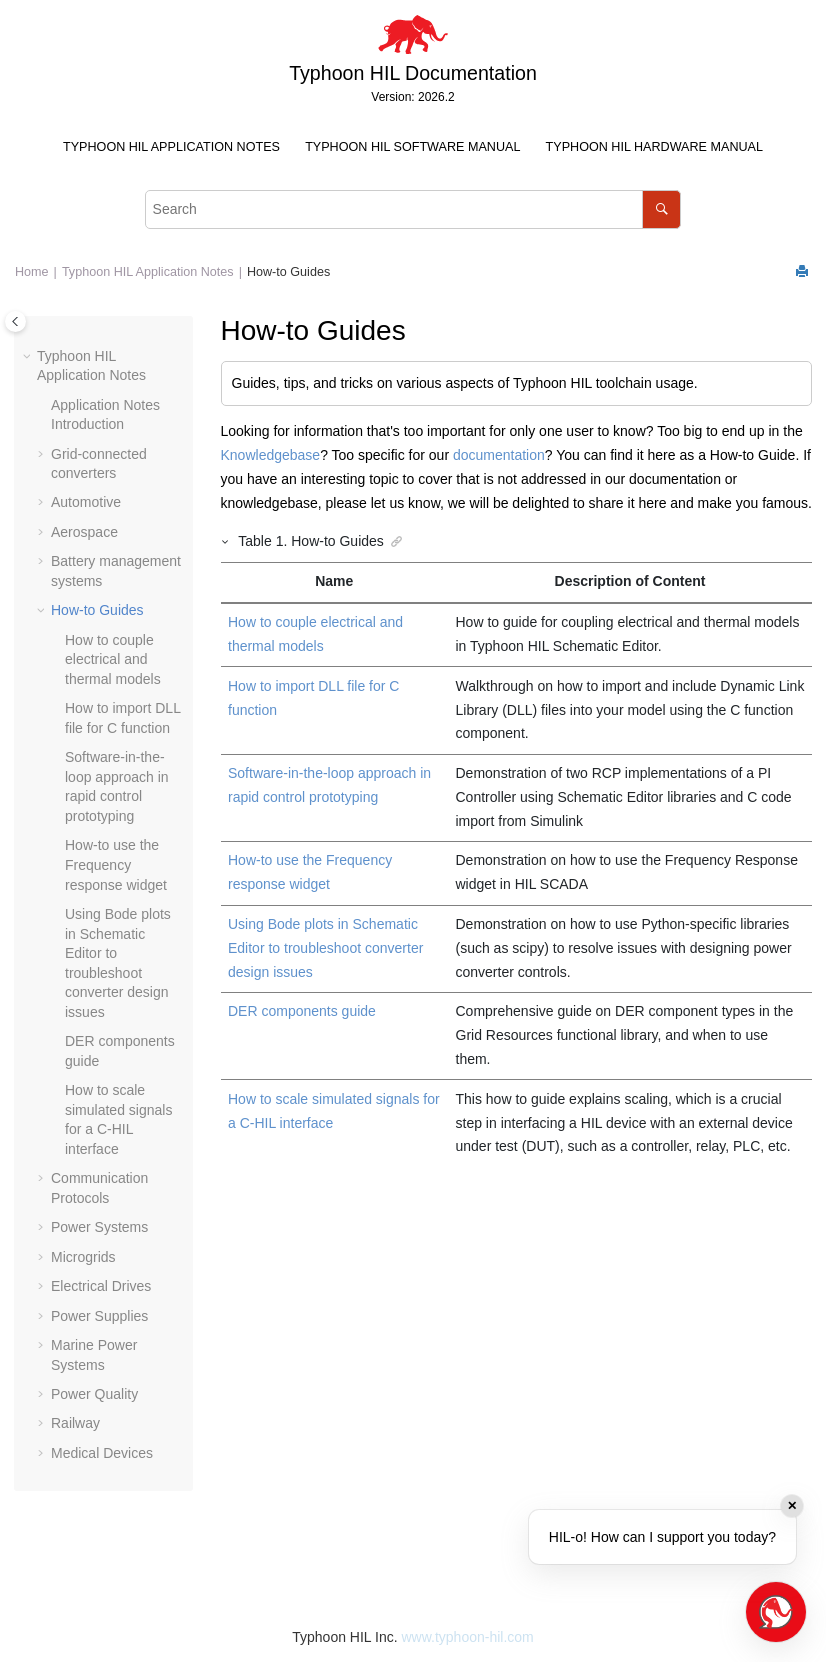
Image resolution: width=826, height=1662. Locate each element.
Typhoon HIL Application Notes (171, 147)
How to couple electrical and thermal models (113, 659)
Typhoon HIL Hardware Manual (654, 147)
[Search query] (413, 209)
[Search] (661, 209)
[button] (29, 357)
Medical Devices (102, 1453)
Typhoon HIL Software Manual (412, 147)
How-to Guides (288, 272)
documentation (499, 455)
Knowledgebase (271, 455)
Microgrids (83, 1257)
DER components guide (302, 1011)
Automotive (86, 502)
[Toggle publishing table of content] (15, 321)
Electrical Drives (101, 1286)
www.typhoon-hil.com (467, 1637)
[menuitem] (171, 147)
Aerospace (84, 532)
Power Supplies (99, 1316)
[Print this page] (804, 272)
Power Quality (94, 1394)
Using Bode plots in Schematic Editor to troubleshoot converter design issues (325, 948)
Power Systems (99, 1227)
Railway (75, 1423)
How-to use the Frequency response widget (116, 864)
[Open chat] (776, 1612)
